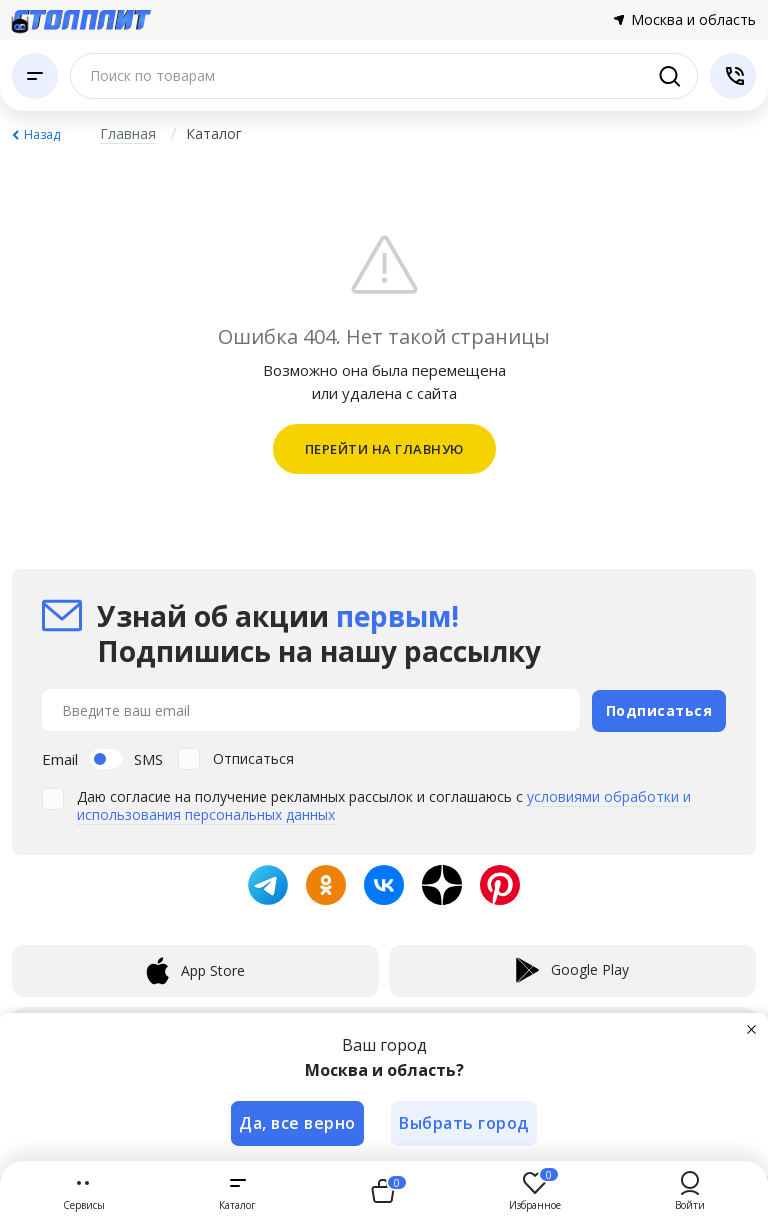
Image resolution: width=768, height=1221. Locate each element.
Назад (42, 134)
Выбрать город (465, 1123)
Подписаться (659, 709)
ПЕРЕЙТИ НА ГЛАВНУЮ (384, 449)
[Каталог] (35, 76)
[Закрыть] (752, 1029)
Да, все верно (297, 1123)
